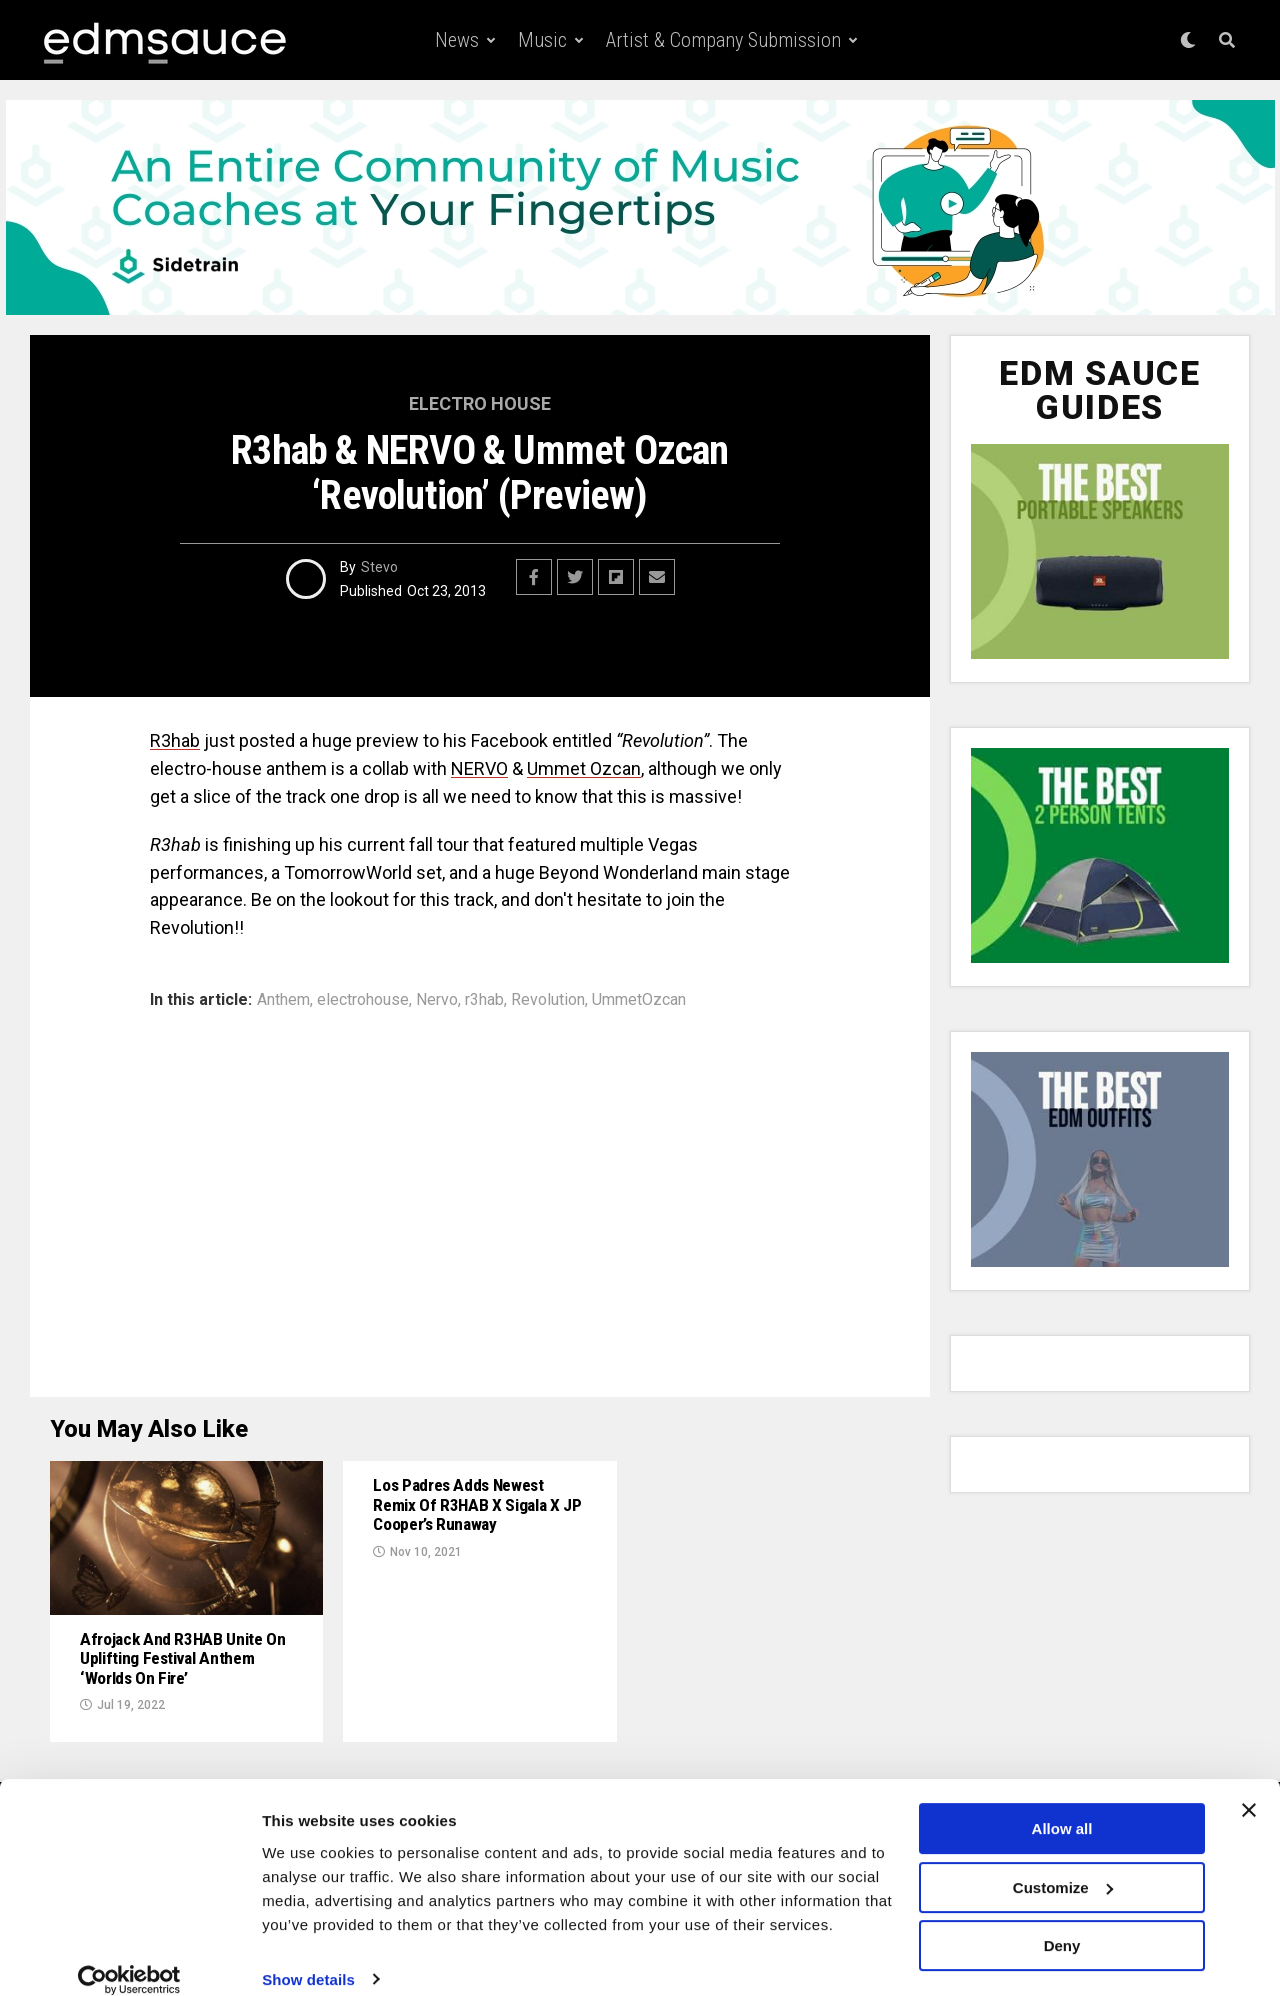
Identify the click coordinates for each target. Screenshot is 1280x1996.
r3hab (484, 1000)
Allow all (1062, 1806)
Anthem (283, 1000)
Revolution (548, 1000)
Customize (1063, 1864)
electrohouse (363, 1000)
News (457, 40)
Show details (308, 1956)
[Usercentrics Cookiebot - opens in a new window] (129, 1957)
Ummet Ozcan (584, 768)
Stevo (379, 567)
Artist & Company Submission (723, 40)
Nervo (437, 1000)
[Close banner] (1249, 1788)
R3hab (175, 740)
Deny (1062, 1923)
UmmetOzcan (639, 1000)
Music (542, 40)
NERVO (479, 768)
